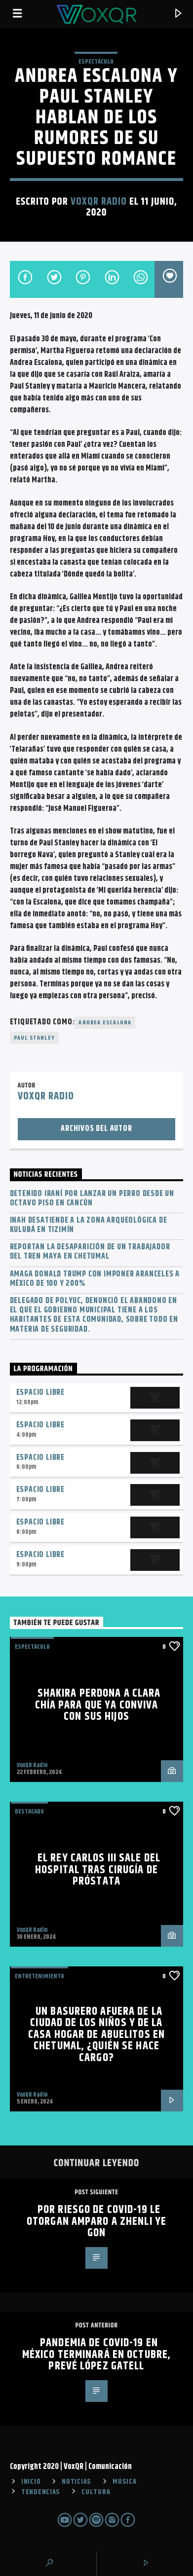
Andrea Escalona (104, 1022)
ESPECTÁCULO (96, 62)
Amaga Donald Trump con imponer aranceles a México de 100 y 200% (95, 1279)
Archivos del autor (96, 1129)
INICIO (30, 2481)
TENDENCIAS (40, 2492)
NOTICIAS (76, 2481)
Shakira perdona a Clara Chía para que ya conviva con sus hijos (98, 1705)
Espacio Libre (40, 1392)
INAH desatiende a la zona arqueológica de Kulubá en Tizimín (88, 1225)
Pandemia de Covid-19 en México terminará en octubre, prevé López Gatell (96, 2354)
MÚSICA (124, 2481)
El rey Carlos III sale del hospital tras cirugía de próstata (97, 1870)
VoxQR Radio (99, 202)
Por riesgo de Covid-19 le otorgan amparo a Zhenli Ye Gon (96, 2221)
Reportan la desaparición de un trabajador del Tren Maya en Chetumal (90, 1251)
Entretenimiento (39, 1976)
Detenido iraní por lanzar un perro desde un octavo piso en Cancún (92, 1198)
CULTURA (95, 2492)
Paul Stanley (34, 1038)
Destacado (29, 1811)
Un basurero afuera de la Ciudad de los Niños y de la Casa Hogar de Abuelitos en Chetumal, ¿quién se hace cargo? (96, 2035)
